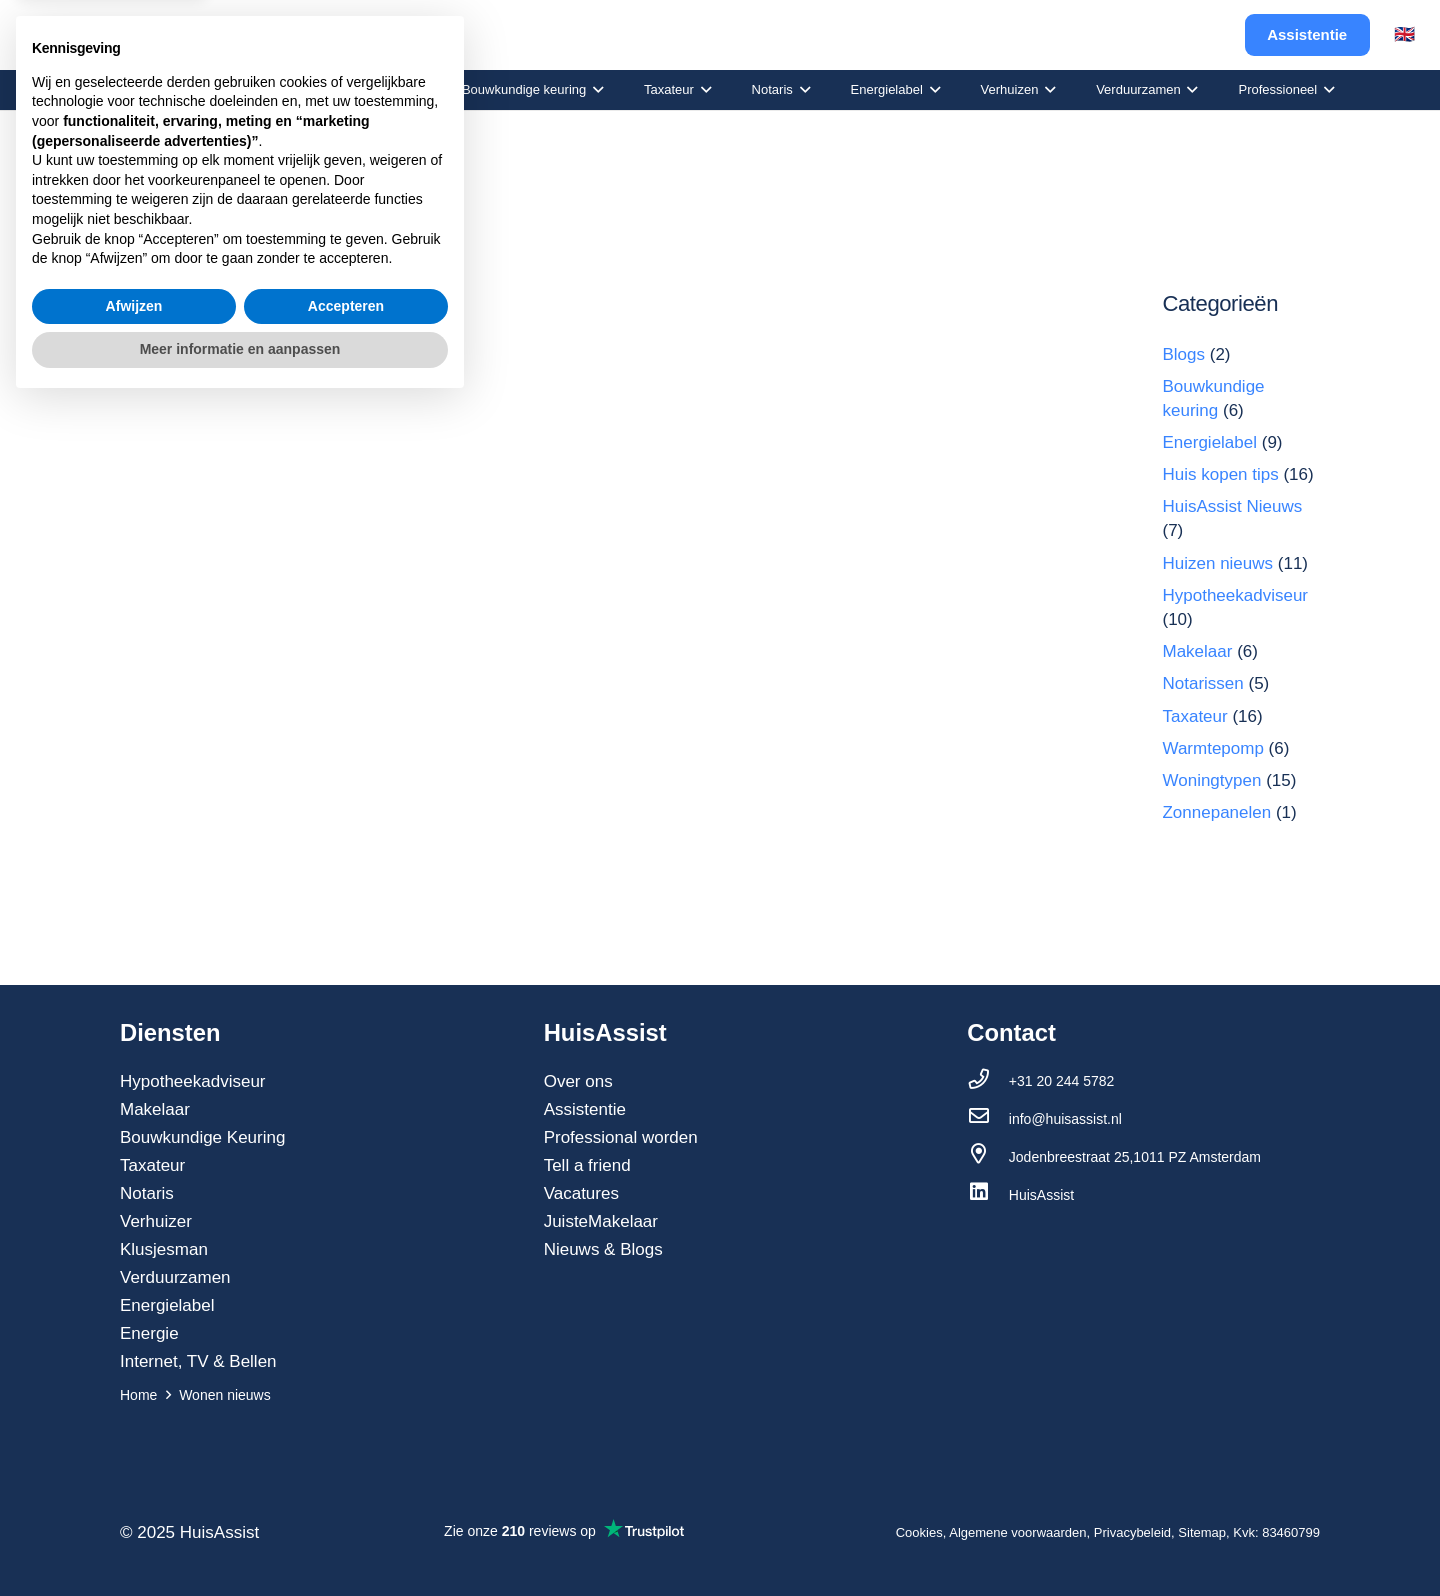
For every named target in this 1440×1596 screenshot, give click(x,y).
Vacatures (581, 1193)
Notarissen (1202, 683)
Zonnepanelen (1216, 812)
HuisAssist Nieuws (1232, 506)
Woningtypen (1211, 780)
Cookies (919, 1532)
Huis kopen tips (1220, 474)
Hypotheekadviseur (1235, 595)
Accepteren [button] (346, 1498)
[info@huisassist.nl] (988, 1119)
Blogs (1183, 354)
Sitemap (1202, 1532)
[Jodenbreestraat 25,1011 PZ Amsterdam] (988, 1157)
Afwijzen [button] (134, 1498)
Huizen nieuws (1217, 563)
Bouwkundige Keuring (202, 1137)
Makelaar (1197, 651)
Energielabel (1209, 442)
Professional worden (621, 1137)
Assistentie (585, 1109)
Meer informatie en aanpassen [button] (240, 1541)
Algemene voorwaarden (1017, 1532)
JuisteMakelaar (601, 1221)
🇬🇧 (1404, 34)
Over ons (578, 1081)
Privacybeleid (1132, 1532)
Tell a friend (587, 1165)
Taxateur (1194, 716)
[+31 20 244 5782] (988, 1081)
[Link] (91, 35)
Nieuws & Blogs (603, 1249)
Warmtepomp (1212, 748)
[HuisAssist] (988, 1195)
